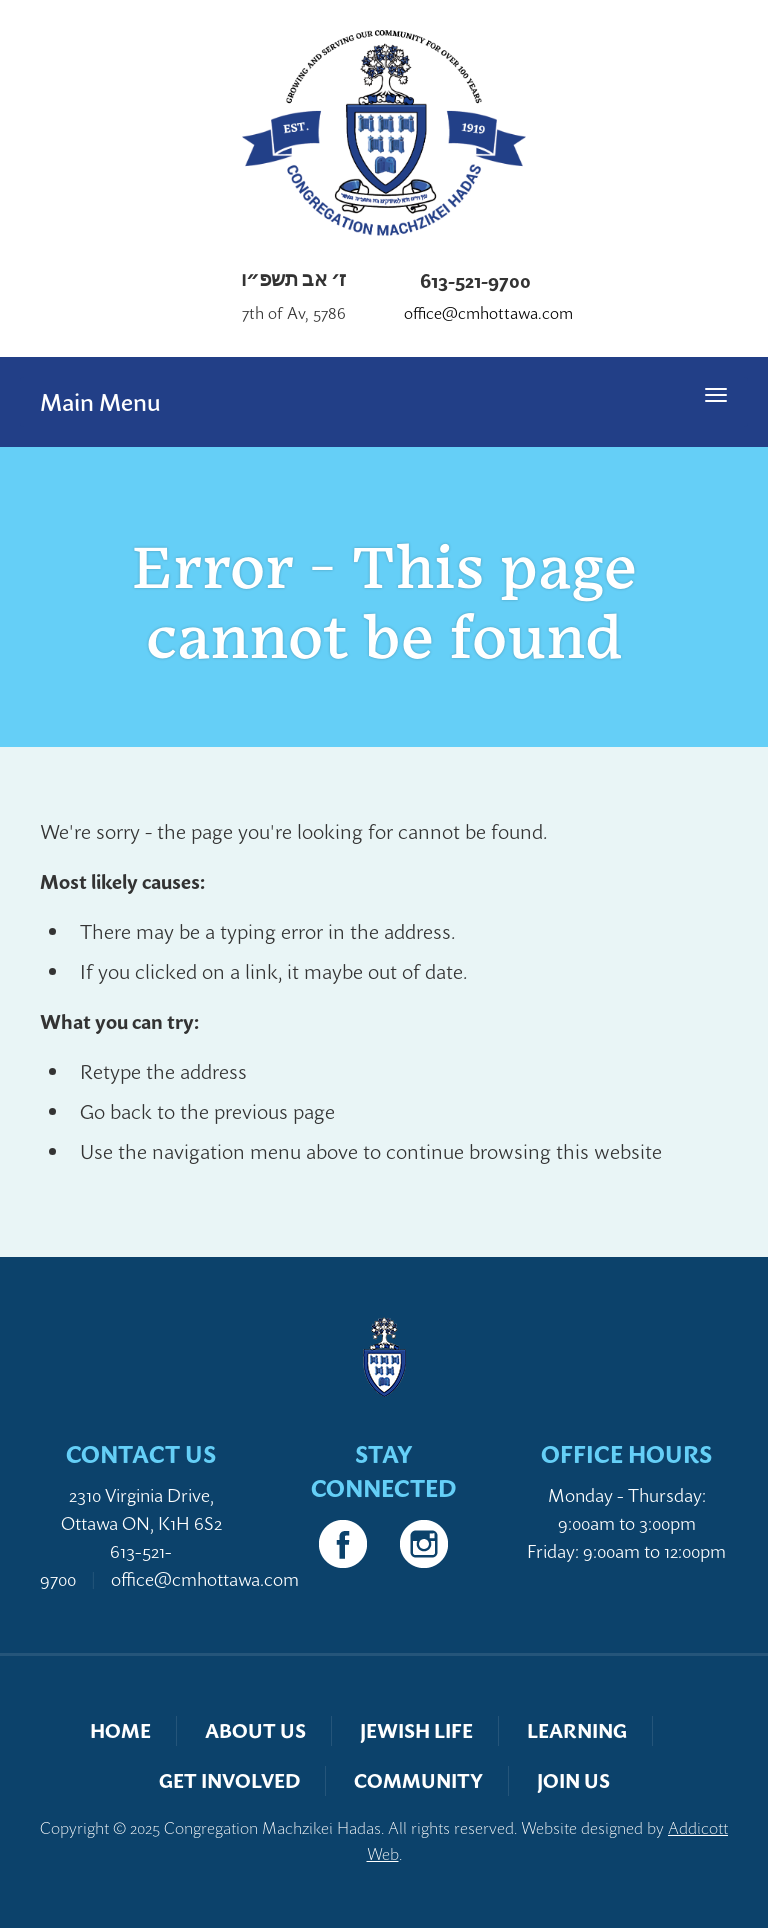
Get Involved (229, 1780)
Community (418, 1780)
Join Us (573, 1780)
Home (120, 1730)
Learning (577, 1730)
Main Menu (100, 402)
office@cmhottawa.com (488, 313)
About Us (255, 1730)
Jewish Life (416, 1730)
